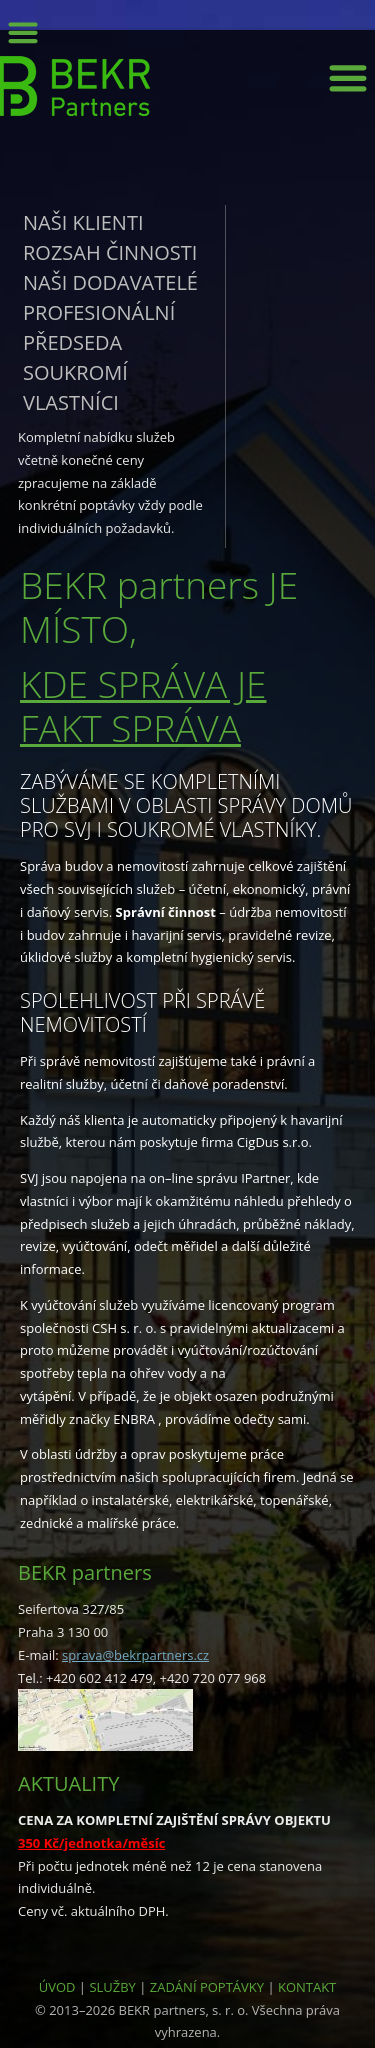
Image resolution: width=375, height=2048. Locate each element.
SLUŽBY (112, 1987)
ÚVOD (57, 1987)
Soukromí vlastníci (75, 387)
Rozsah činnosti (110, 252)
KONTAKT (307, 1987)
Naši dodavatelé (110, 282)
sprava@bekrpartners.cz (135, 1655)
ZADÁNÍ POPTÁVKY (207, 1987)
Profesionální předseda (99, 327)
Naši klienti (83, 222)
